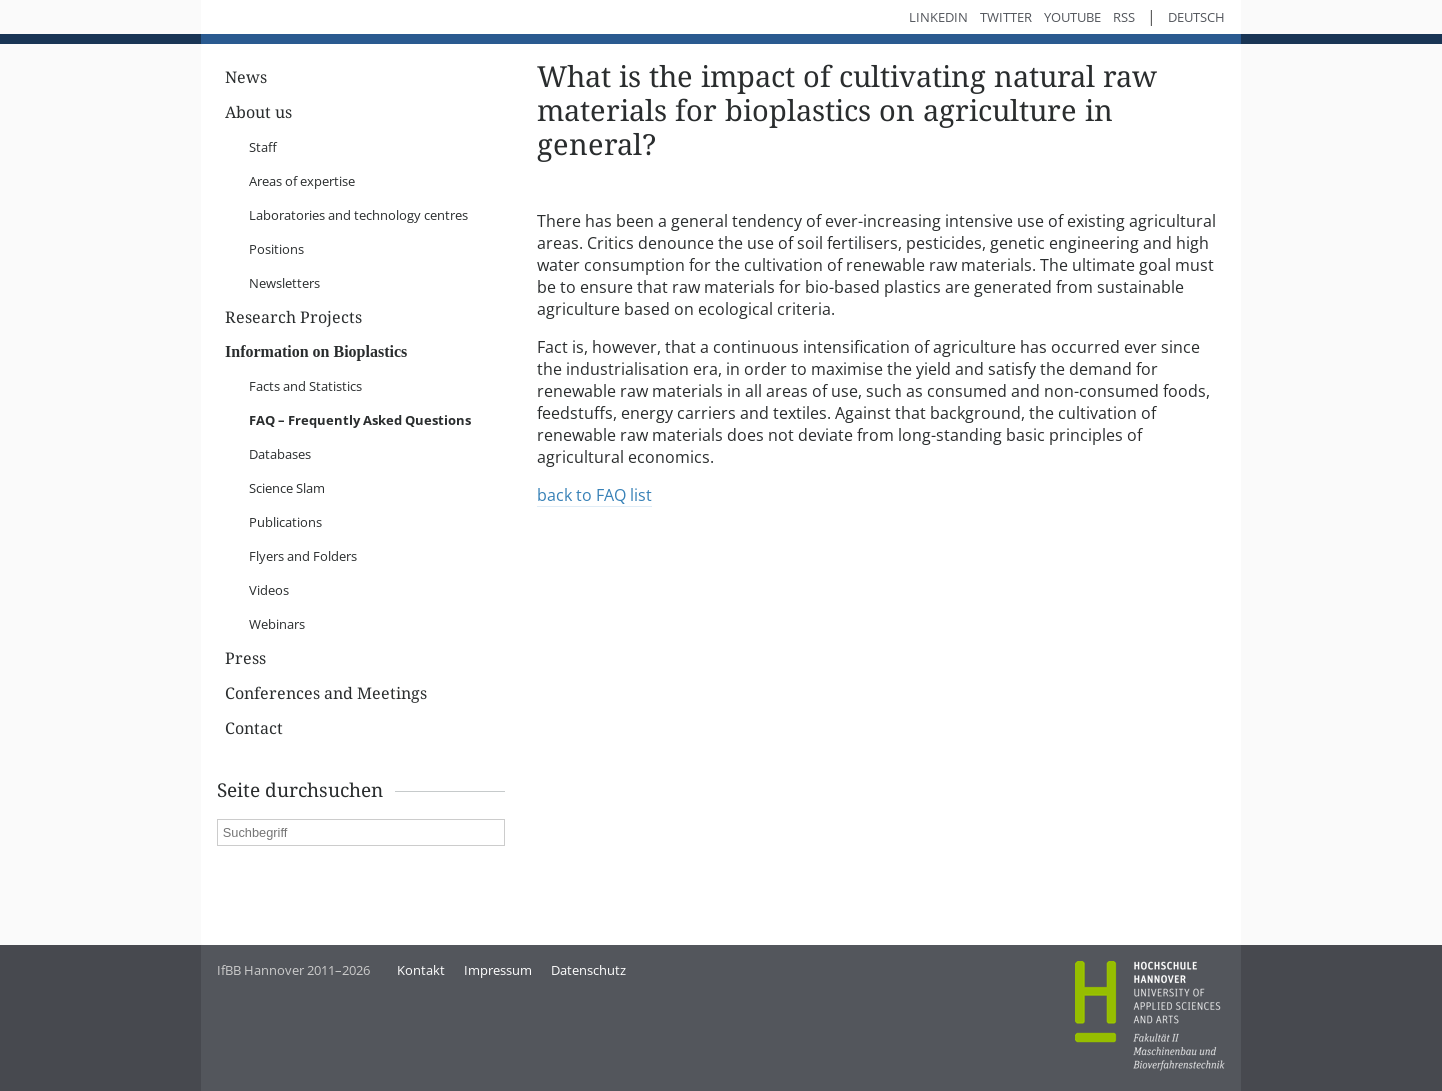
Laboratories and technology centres (358, 215)
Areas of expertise (302, 181)
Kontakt (421, 970)
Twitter (1006, 17)
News (246, 77)
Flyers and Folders (303, 556)
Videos (269, 590)
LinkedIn (938, 17)
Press (245, 658)
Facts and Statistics (305, 386)
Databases (280, 454)
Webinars (277, 624)
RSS (1124, 17)
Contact (254, 728)
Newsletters (284, 283)
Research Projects (293, 317)
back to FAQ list (594, 495)
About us (258, 112)
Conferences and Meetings (326, 693)
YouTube (1072, 17)
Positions (276, 249)
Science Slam (287, 488)
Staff (263, 147)
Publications (285, 522)
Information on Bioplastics (316, 351)
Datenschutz (588, 970)
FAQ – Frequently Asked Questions (360, 420)
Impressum (498, 970)
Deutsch (1196, 17)
